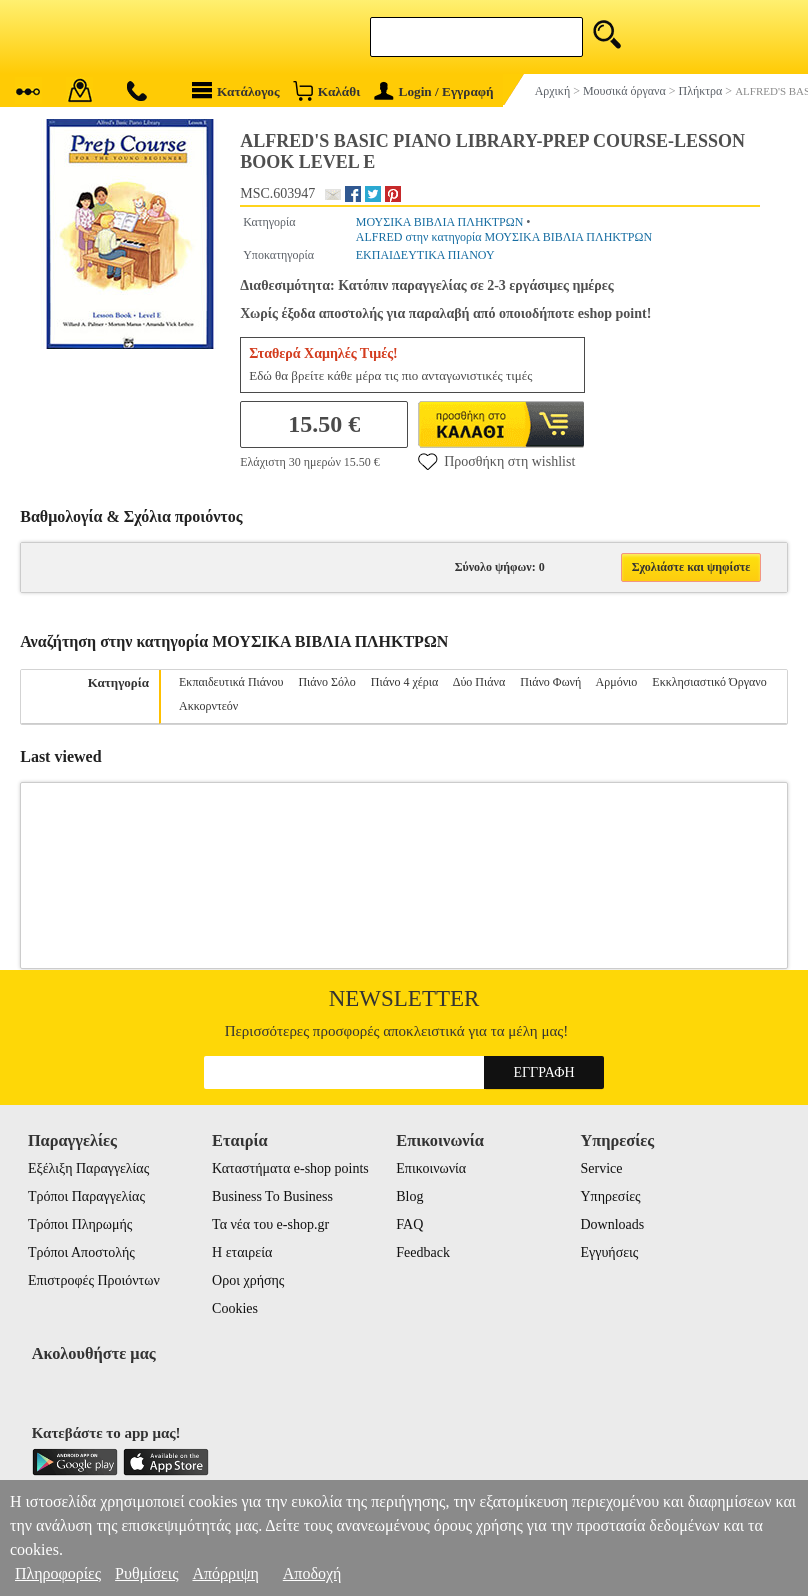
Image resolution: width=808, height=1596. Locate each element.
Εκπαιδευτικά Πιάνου (231, 682)
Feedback (423, 1252)
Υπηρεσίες (610, 1196)
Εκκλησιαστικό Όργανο (709, 682)
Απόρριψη (225, 1573)
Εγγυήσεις (609, 1252)
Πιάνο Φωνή (550, 682)
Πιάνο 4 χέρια (404, 682)
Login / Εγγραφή (434, 91)
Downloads (612, 1224)
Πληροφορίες (58, 1573)
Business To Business (272, 1196)
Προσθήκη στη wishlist (496, 461)
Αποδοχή (312, 1573)
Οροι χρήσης (248, 1280)
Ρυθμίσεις (146, 1573)
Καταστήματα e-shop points (290, 1168)
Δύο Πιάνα (479, 682)
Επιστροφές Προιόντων (94, 1280)
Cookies (235, 1308)
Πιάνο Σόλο (326, 682)
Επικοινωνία (431, 1168)
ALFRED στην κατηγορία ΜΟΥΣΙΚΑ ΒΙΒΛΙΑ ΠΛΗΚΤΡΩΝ (504, 237)
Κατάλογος (236, 90)
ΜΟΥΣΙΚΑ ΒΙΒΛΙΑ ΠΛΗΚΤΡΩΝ (440, 222)
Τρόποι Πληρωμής (80, 1224)
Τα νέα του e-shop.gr (270, 1224)
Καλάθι (326, 90)
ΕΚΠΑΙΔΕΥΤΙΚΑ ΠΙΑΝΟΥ (425, 255)
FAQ (409, 1224)
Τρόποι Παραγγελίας (86, 1196)
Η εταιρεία (242, 1252)
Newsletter (404, 998)
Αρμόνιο (617, 682)
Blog (409, 1196)
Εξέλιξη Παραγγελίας (88, 1168)
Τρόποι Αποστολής (81, 1252)
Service (601, 1168)
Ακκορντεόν (208, 706)
